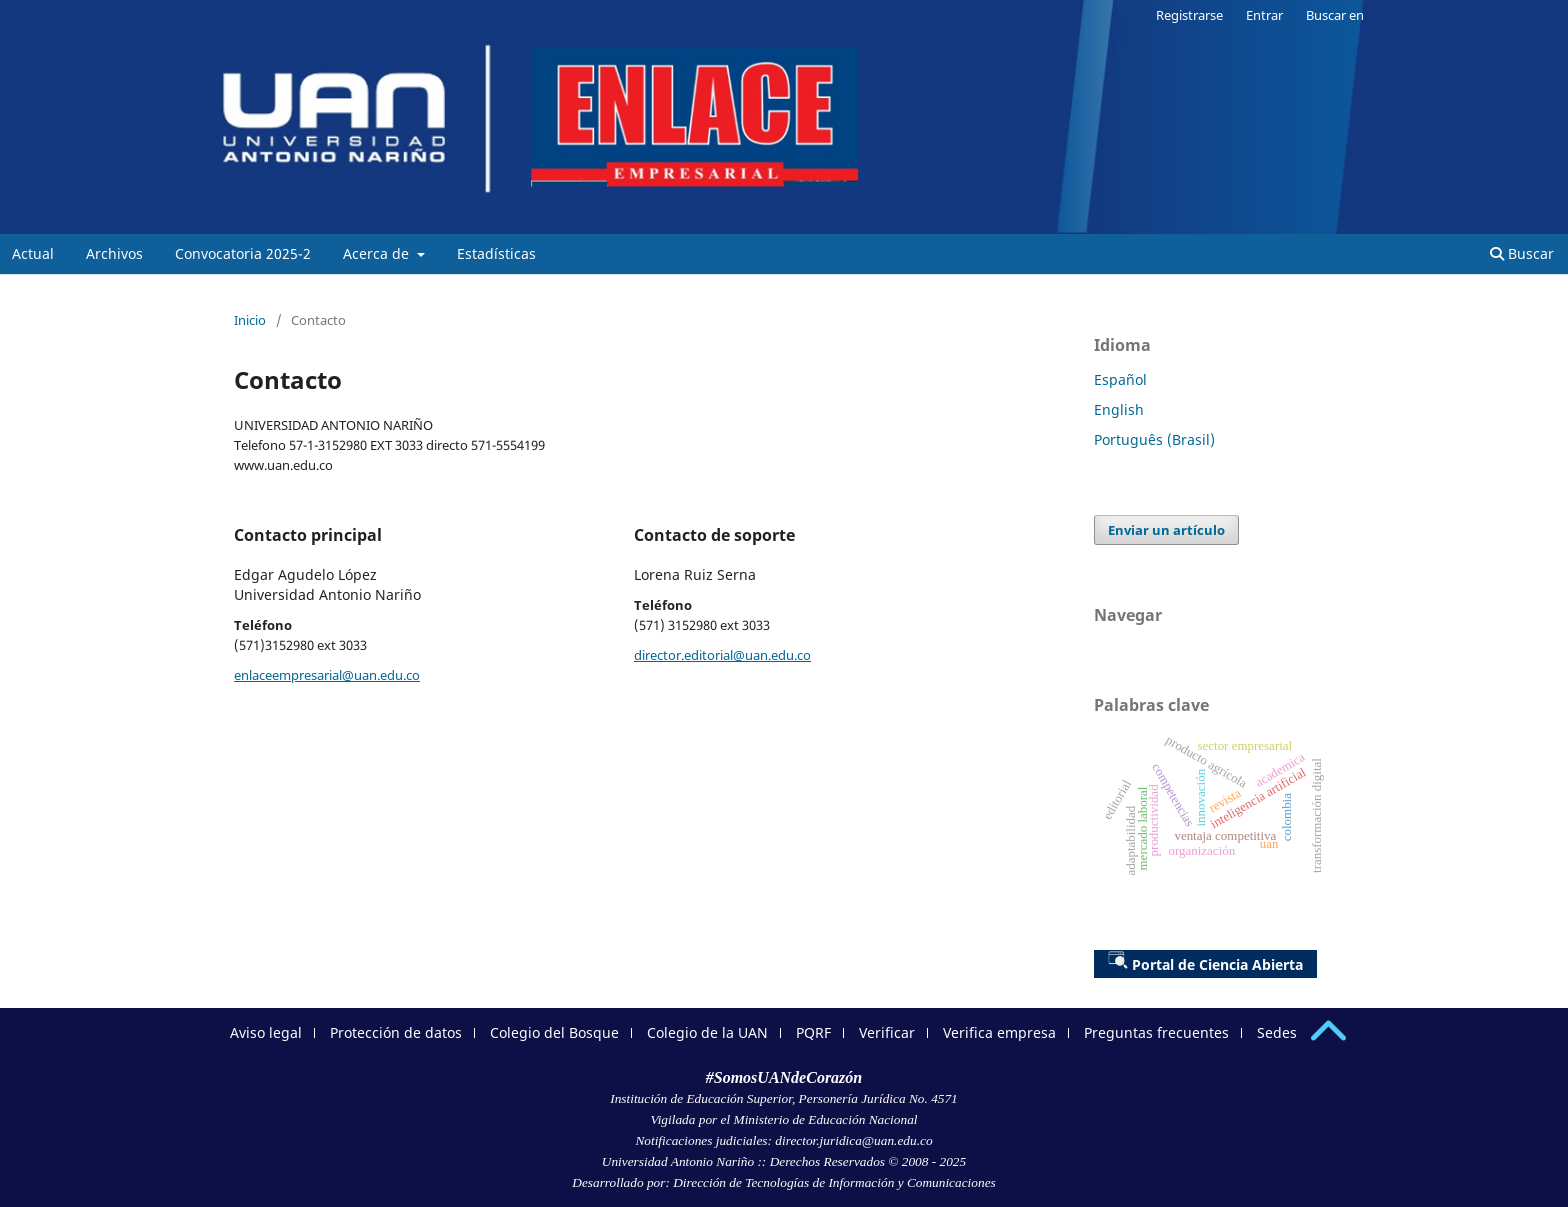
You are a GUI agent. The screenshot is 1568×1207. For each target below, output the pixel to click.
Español (1120, 379)
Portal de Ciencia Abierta (1205, 962)
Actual (33, 253)
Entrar (1264, 15)
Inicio (250, 320)
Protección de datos (396, 1032)
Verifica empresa (999, 1032)
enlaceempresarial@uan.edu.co (327, 675)
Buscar (1522, 253)
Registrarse (1189, 15)
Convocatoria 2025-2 (243, 253)
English (1119, 409)
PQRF (813, 1032)
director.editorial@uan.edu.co (722, 655)
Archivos (114, 253)
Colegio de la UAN (707, 1032)
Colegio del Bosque (554, 1032)
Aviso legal (266, 1032)
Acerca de (378, 253)
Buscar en (1335, 15)
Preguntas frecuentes (1156, 1032)
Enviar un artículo (1166, 530)
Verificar (887, 1032)
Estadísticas (496, 253)
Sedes (1277, 1032)
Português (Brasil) (1154, 439)
